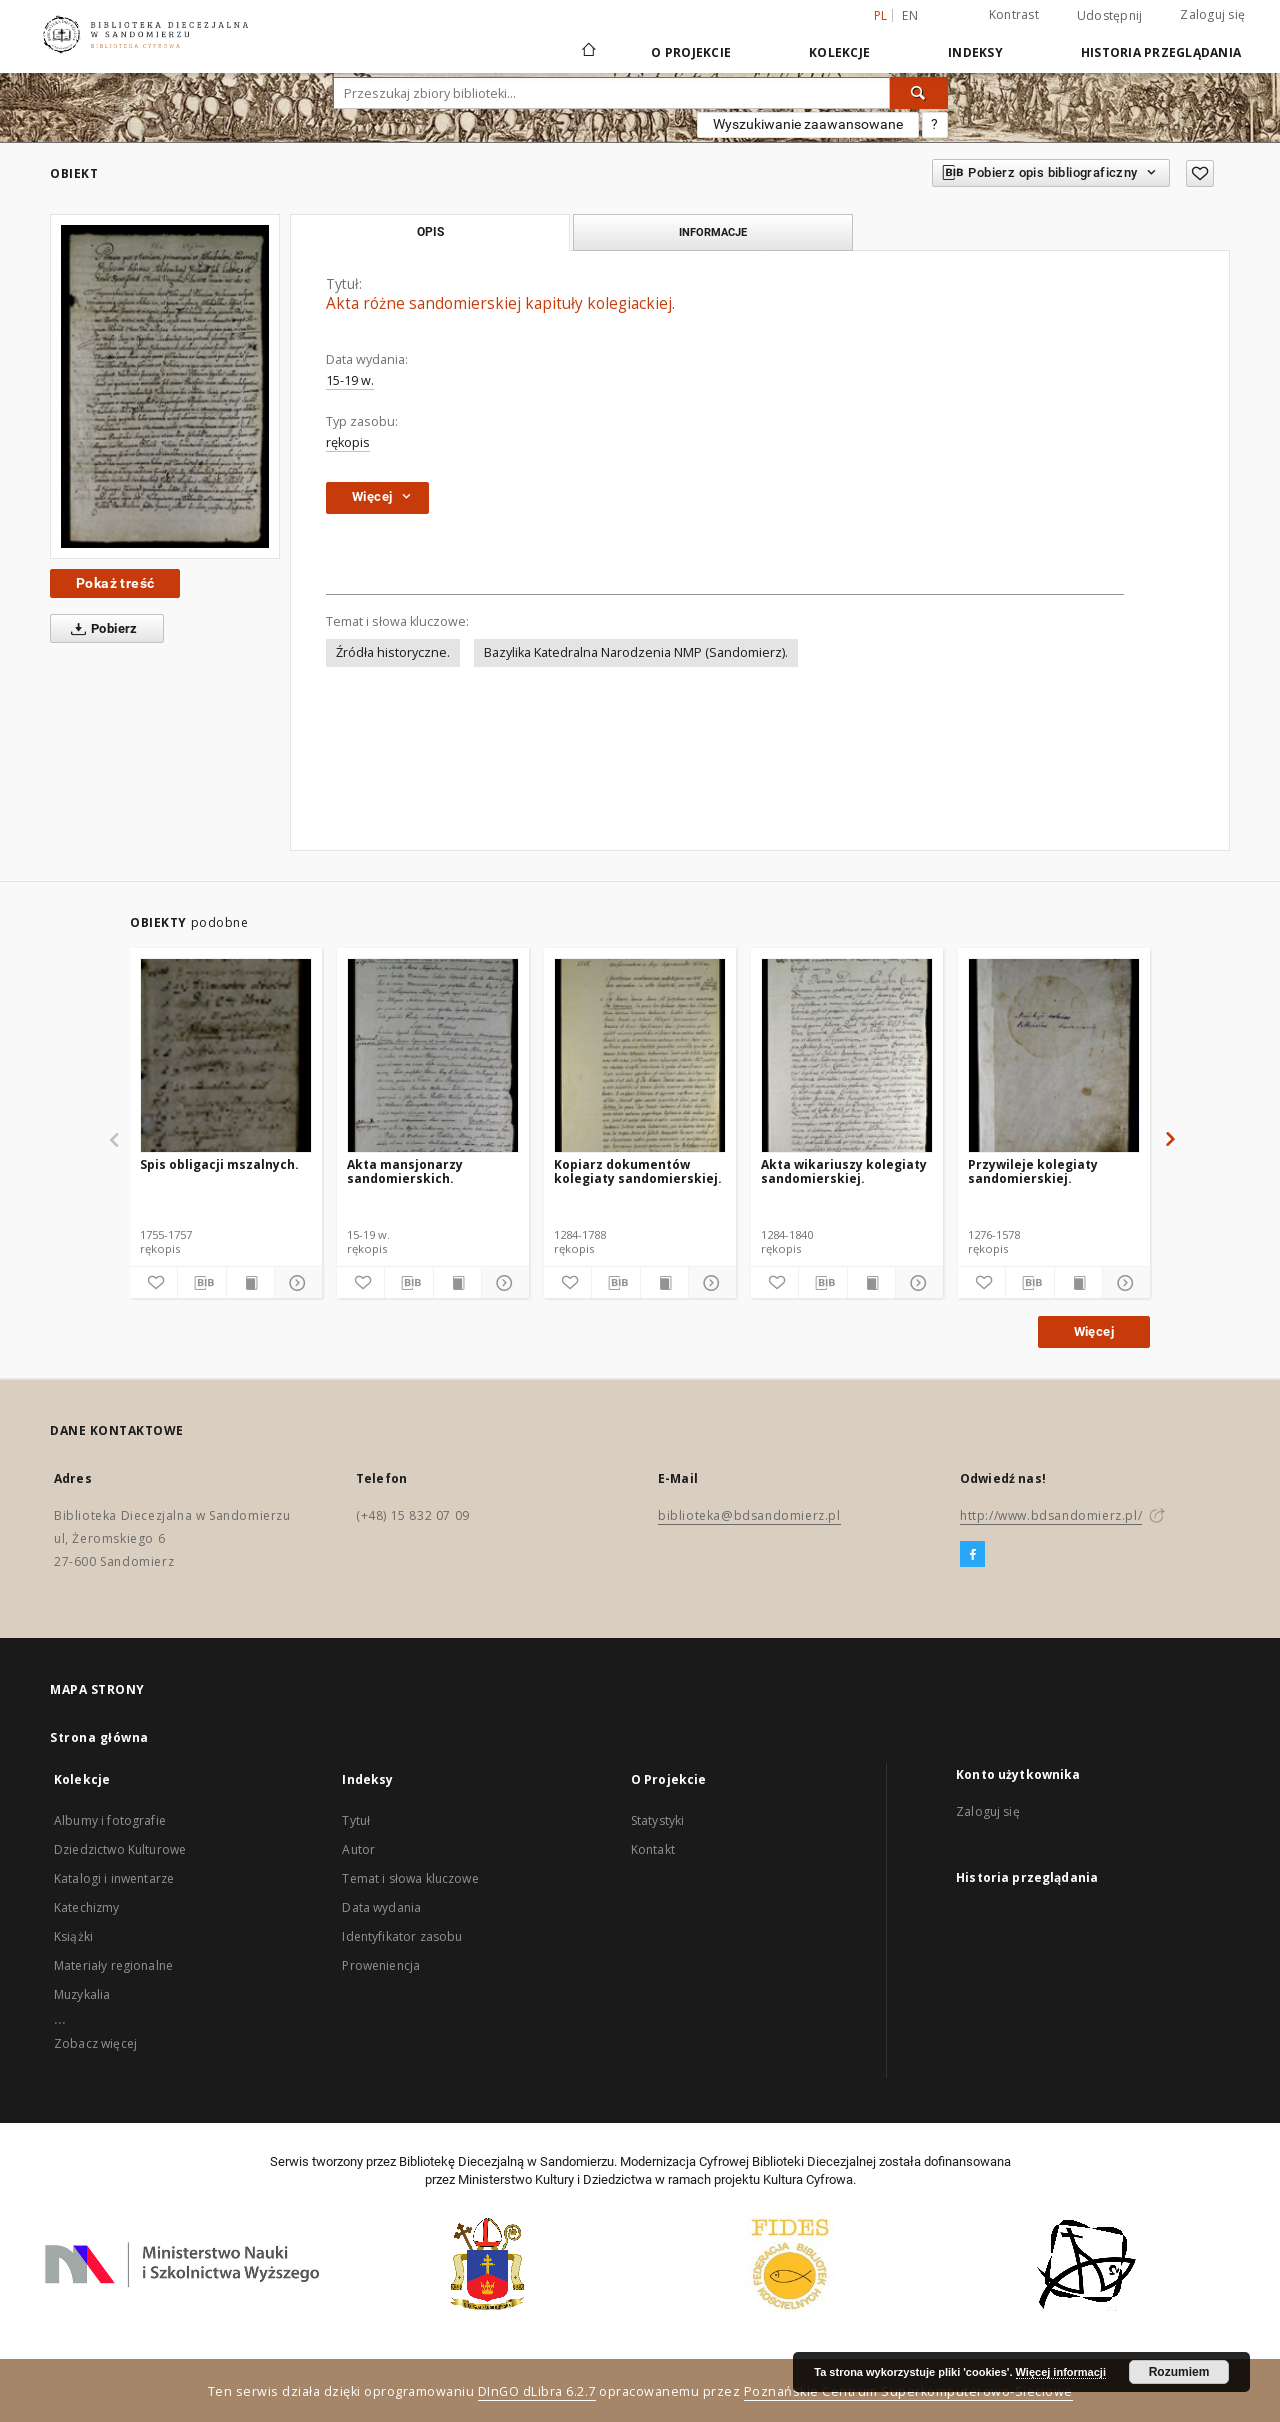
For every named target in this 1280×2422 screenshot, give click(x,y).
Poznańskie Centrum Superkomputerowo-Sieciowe (908, 2391)
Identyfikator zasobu (402, 1936)
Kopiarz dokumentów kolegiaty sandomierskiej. (638, 1171)
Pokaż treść (115, 583)
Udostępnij (1110, 16)
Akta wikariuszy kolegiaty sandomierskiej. (844, 1171)
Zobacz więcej (95, 2043)
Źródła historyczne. (393, 652)
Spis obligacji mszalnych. (219, 1164)
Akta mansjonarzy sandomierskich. (405, 1171)
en (910, 15)
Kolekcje (839, 52)
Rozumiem (1179, 2372)
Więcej (1094, 1331)
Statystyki (658, 1820)
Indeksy (975, 52)
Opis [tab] (430, 232)
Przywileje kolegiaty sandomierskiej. (1033, 1171)
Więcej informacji (1061, 2372)
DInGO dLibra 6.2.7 (537, 2391)
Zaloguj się (1212, 14)
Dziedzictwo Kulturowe (120, 1849)
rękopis (348, 442)
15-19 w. (350, 380)
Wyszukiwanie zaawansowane (808, 124)
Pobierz (100, 629)
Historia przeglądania (1161, 52)
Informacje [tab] (713, 232)
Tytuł (356, 1820)
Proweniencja (381, 1965)
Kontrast (1014, 14)
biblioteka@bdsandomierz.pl (749, 1515)
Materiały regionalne (113, 1965)
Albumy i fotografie (110, 1820)
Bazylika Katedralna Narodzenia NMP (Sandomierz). (636, 652)
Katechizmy (87, 1907)
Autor (358, 1849)
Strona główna (99, 1737)
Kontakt (653, 1849)
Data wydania (381, 1907)
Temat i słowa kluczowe (410, 1878)
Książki (73, 1936)
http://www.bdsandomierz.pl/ (1051, 1515)
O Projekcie (691, 52)
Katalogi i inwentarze (114, 1878)
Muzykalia (82, 1994)
